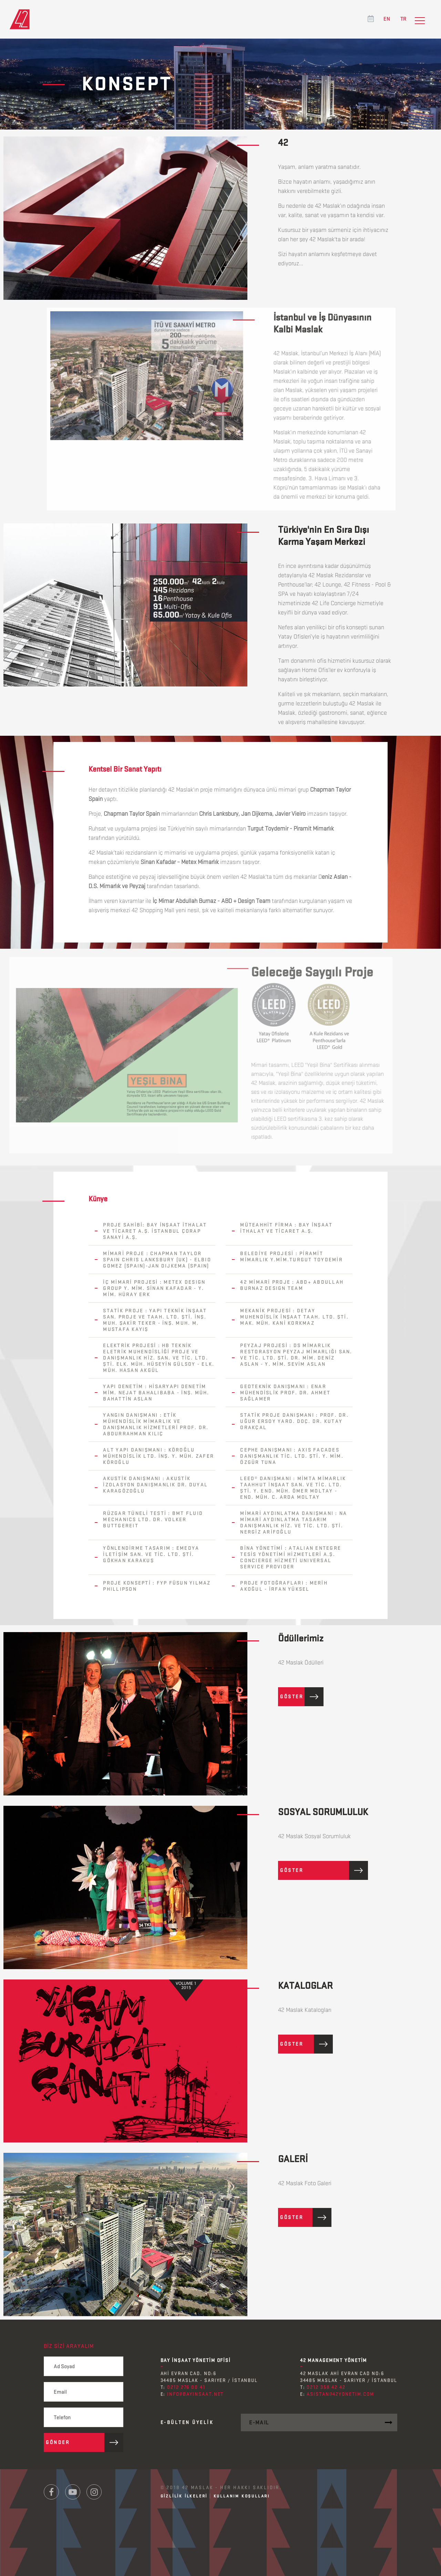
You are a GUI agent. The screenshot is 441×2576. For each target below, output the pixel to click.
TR (403, 19)
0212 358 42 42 (326, 2387)
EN (386, 19)
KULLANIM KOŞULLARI (242, 2496)
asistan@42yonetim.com (340, 2394)
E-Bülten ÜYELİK (187, 2422)
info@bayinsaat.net (195, 2394)
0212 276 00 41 (186, 2387)
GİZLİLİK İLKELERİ (184, 2496)
